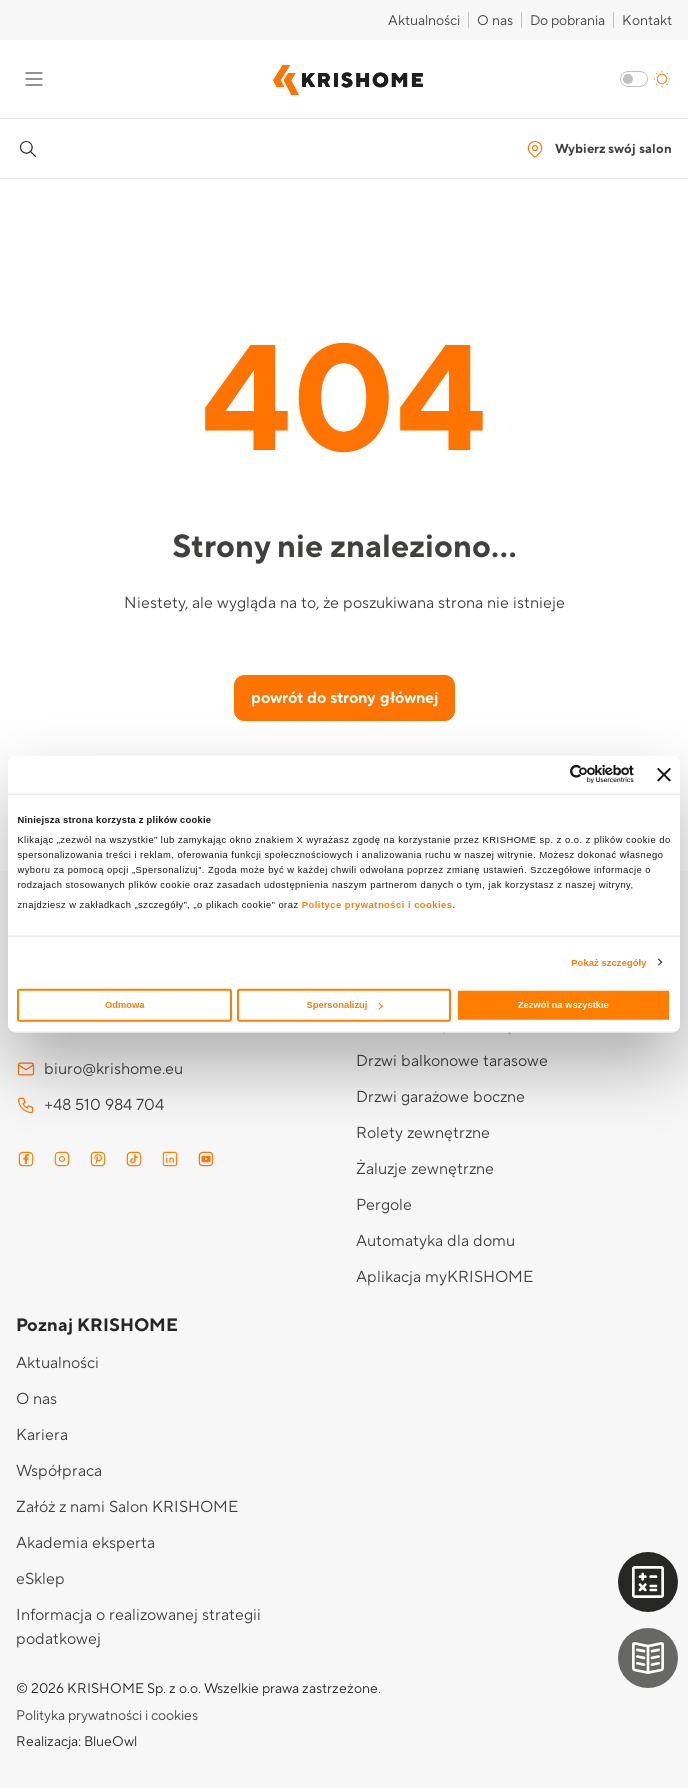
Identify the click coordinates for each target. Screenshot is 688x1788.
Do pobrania (567, 21)
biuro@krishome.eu (99, 1069)
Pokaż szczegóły (608, 962)
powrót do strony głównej (344, 698)
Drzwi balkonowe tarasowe (452, 1061)
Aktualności (424, 21)
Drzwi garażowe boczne (440, 1097)
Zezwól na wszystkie (563, 1005)
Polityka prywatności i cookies (107, 1716)
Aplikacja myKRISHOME (444, 1277)
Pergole (384, 1205)
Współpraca (59, 1471)
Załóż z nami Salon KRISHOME (127, 1507)
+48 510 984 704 (90, 1105)
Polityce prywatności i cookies (377, 905)
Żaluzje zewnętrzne (425, 1169)
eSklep (40, 1579)
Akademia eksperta (85, 1543)
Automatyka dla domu (435, 1241)
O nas (495, 21)
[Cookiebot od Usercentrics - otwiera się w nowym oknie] (546, 774)
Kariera (42, 1435)
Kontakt (647, 21)
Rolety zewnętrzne (423, 1133)
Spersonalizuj (345, 1005)
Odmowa (125, 1005)
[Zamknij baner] (664, 774)
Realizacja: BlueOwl (76, 1742)
